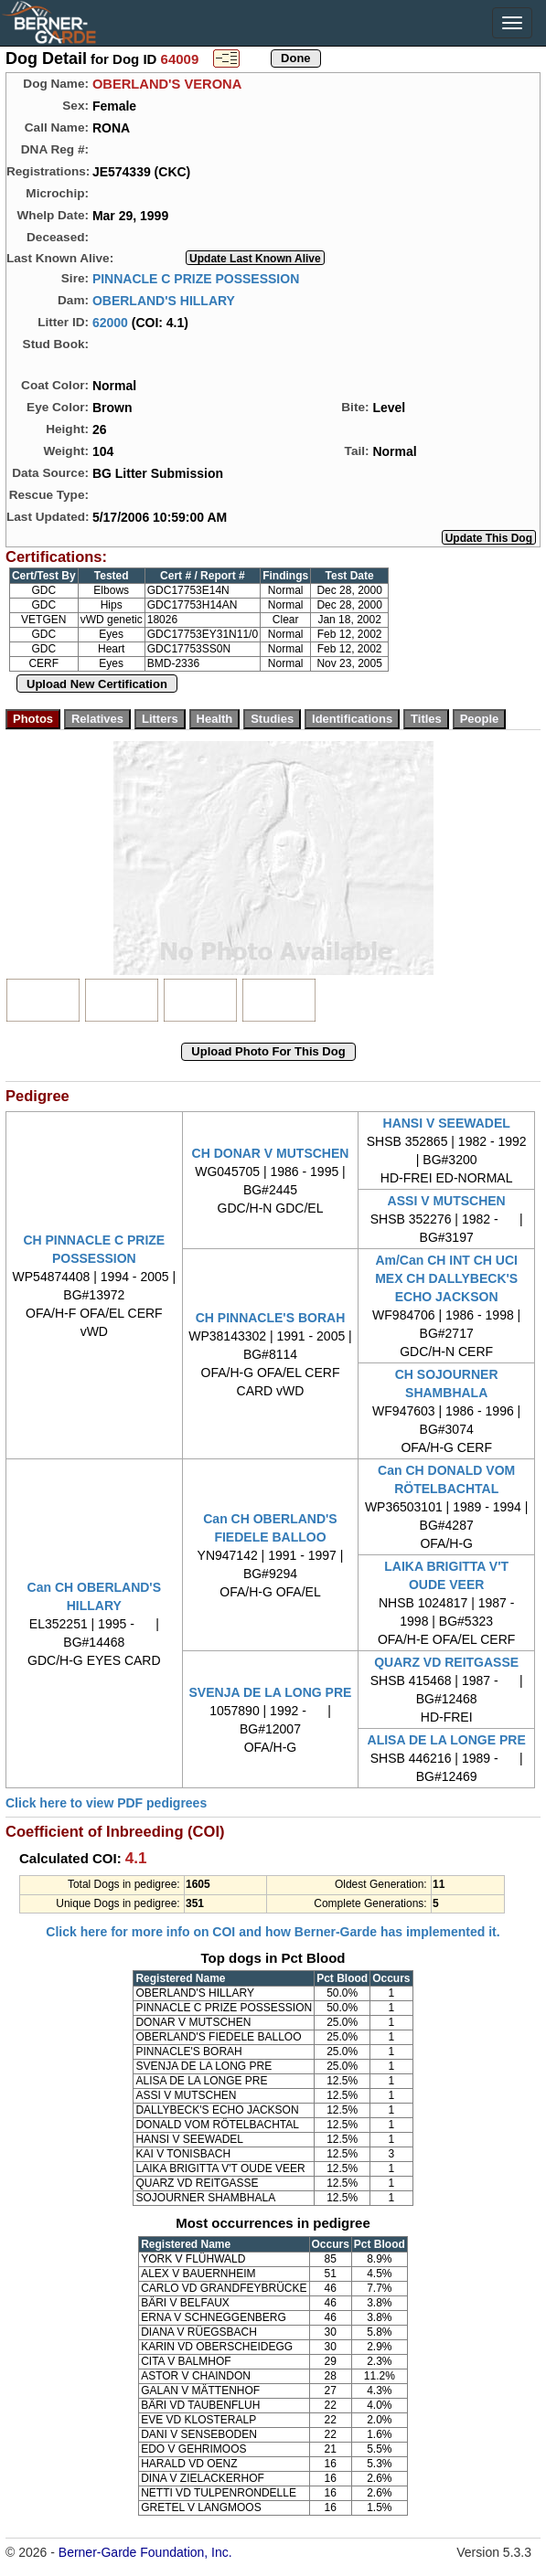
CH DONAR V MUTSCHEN (270, 1153)
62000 (110, 321)
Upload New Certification (97, 684)
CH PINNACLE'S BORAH (271, 1317)
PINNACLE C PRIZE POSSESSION (195, 277)
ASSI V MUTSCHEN (447, 1200)
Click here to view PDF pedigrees (106, 1803)
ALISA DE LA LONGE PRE (447, 1740)
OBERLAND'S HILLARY (163, 299)
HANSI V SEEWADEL (446, 1123)
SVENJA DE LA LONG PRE (270, 1692)
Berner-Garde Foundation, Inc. (145, 2552)
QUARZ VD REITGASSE (446, 1662)
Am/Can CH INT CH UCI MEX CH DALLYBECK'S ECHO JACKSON (446, 1278)
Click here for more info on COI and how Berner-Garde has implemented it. (272, 1931)
